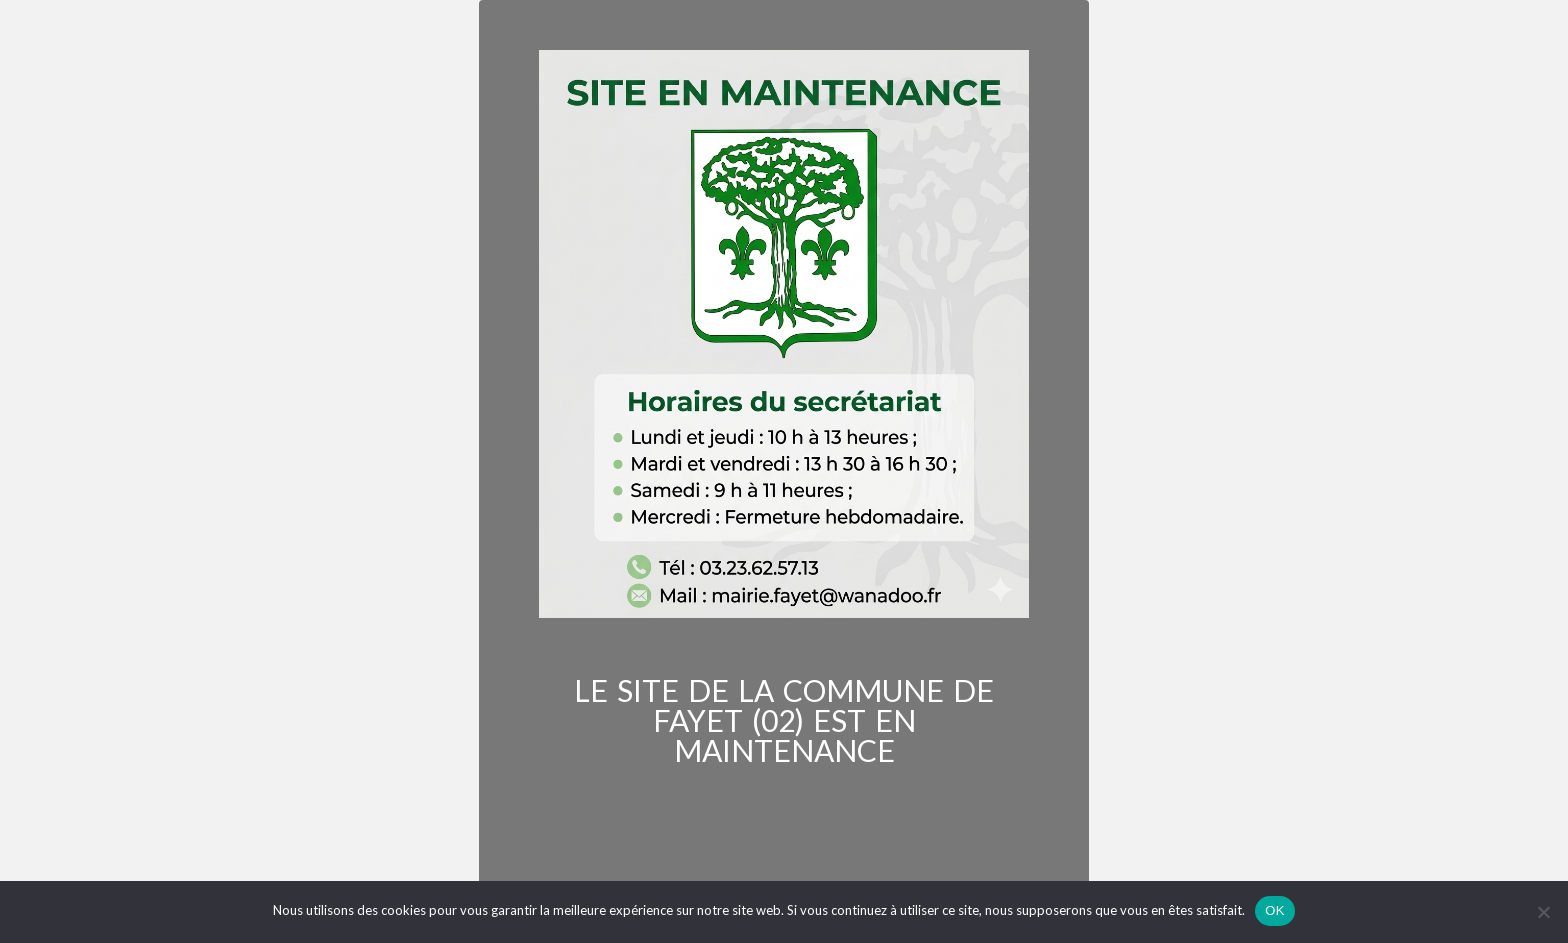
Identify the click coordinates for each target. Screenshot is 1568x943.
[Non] (1543, 912)
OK (1274, 910)
